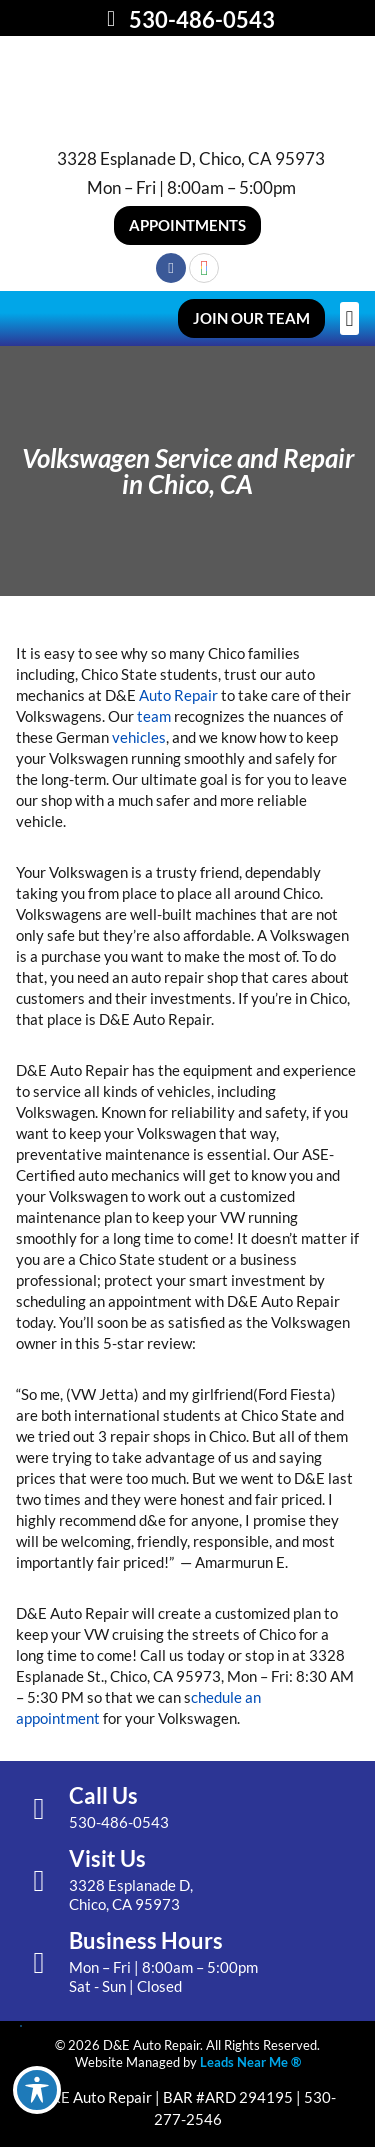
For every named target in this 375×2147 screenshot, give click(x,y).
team (154, 716)
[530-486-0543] (111, 19)
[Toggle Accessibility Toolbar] (37, 2090)
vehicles (139, 737)
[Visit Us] (39, 1881)
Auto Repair (178, 695)
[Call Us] (39, 1809)
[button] (187, 225)
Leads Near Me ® (250, 2062)
